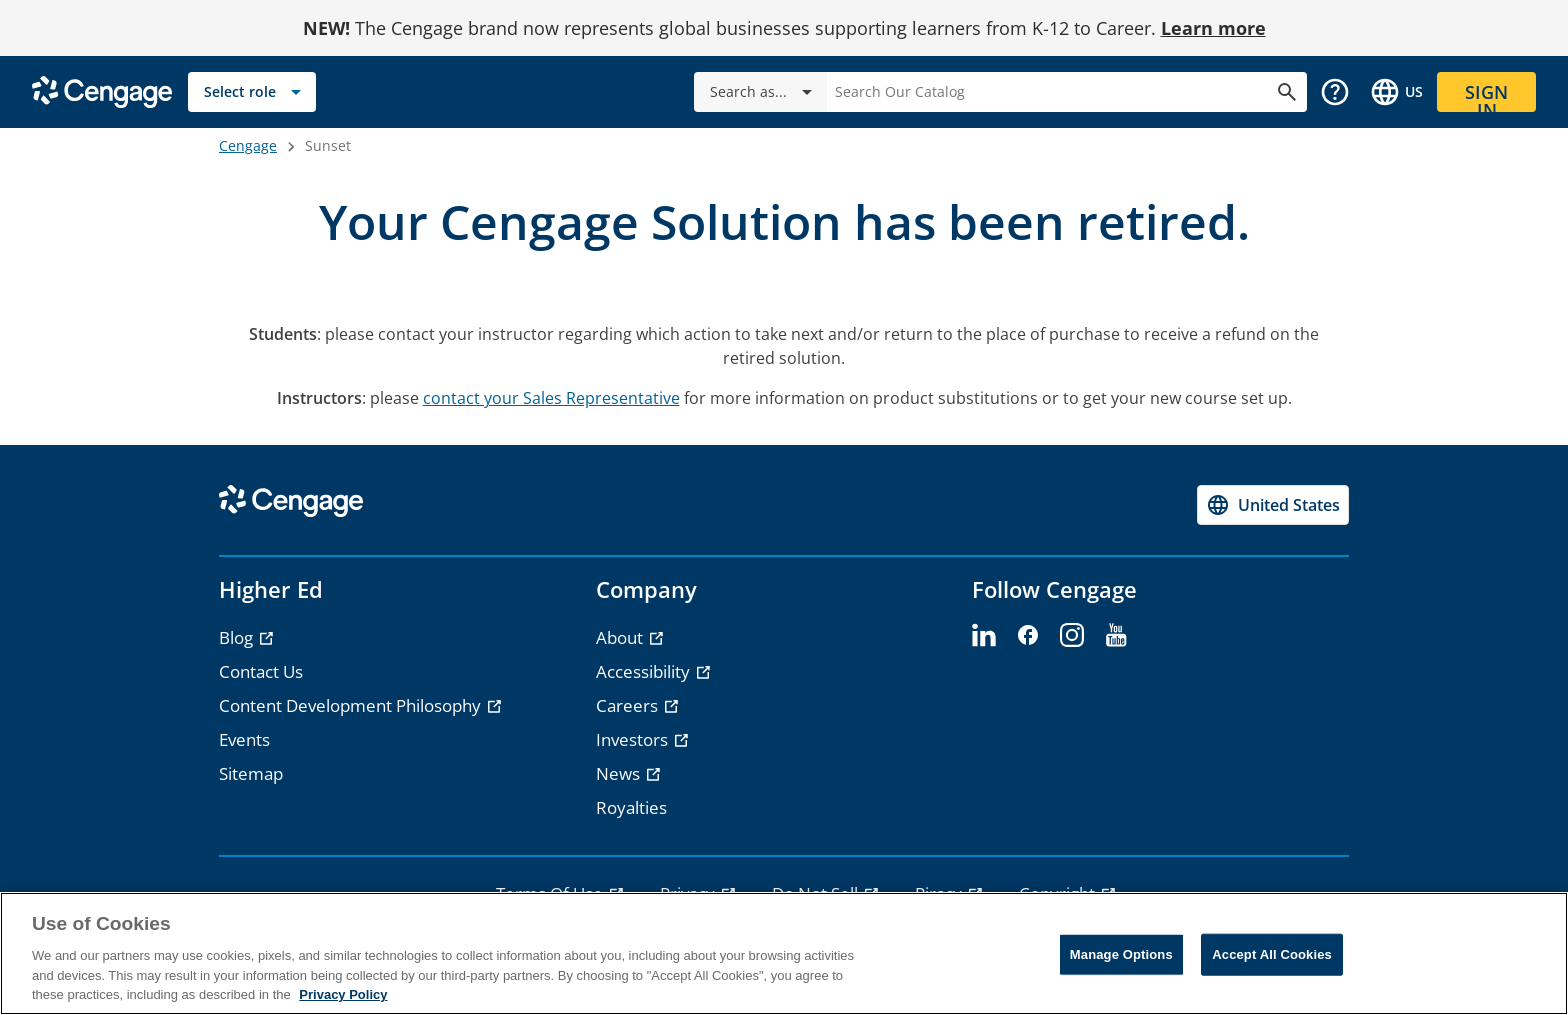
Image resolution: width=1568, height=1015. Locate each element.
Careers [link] (629, 705)
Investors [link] (634, 739)
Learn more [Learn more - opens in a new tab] (1213, 28)
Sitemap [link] (251, 773)
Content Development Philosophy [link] (352, 705)
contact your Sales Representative (551, 398)
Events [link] (244, 739)
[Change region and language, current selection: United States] (1396, 92)
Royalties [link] (631, 807)
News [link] (620, 773)
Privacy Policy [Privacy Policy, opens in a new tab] (343, 994)
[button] (1335, 92)
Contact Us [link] (261, 671)
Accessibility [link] (645, 671)
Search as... (764, 92)
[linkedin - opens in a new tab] (984, 636)
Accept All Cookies (1272, 954)
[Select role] (252, 92)
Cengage (248, 145)
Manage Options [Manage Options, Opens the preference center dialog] (1121, 954)
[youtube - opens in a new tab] (1116, 636)
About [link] (621, 637)
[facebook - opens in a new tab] (1028, 636)
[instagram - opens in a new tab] (1072, 636)
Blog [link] (238, 637)
